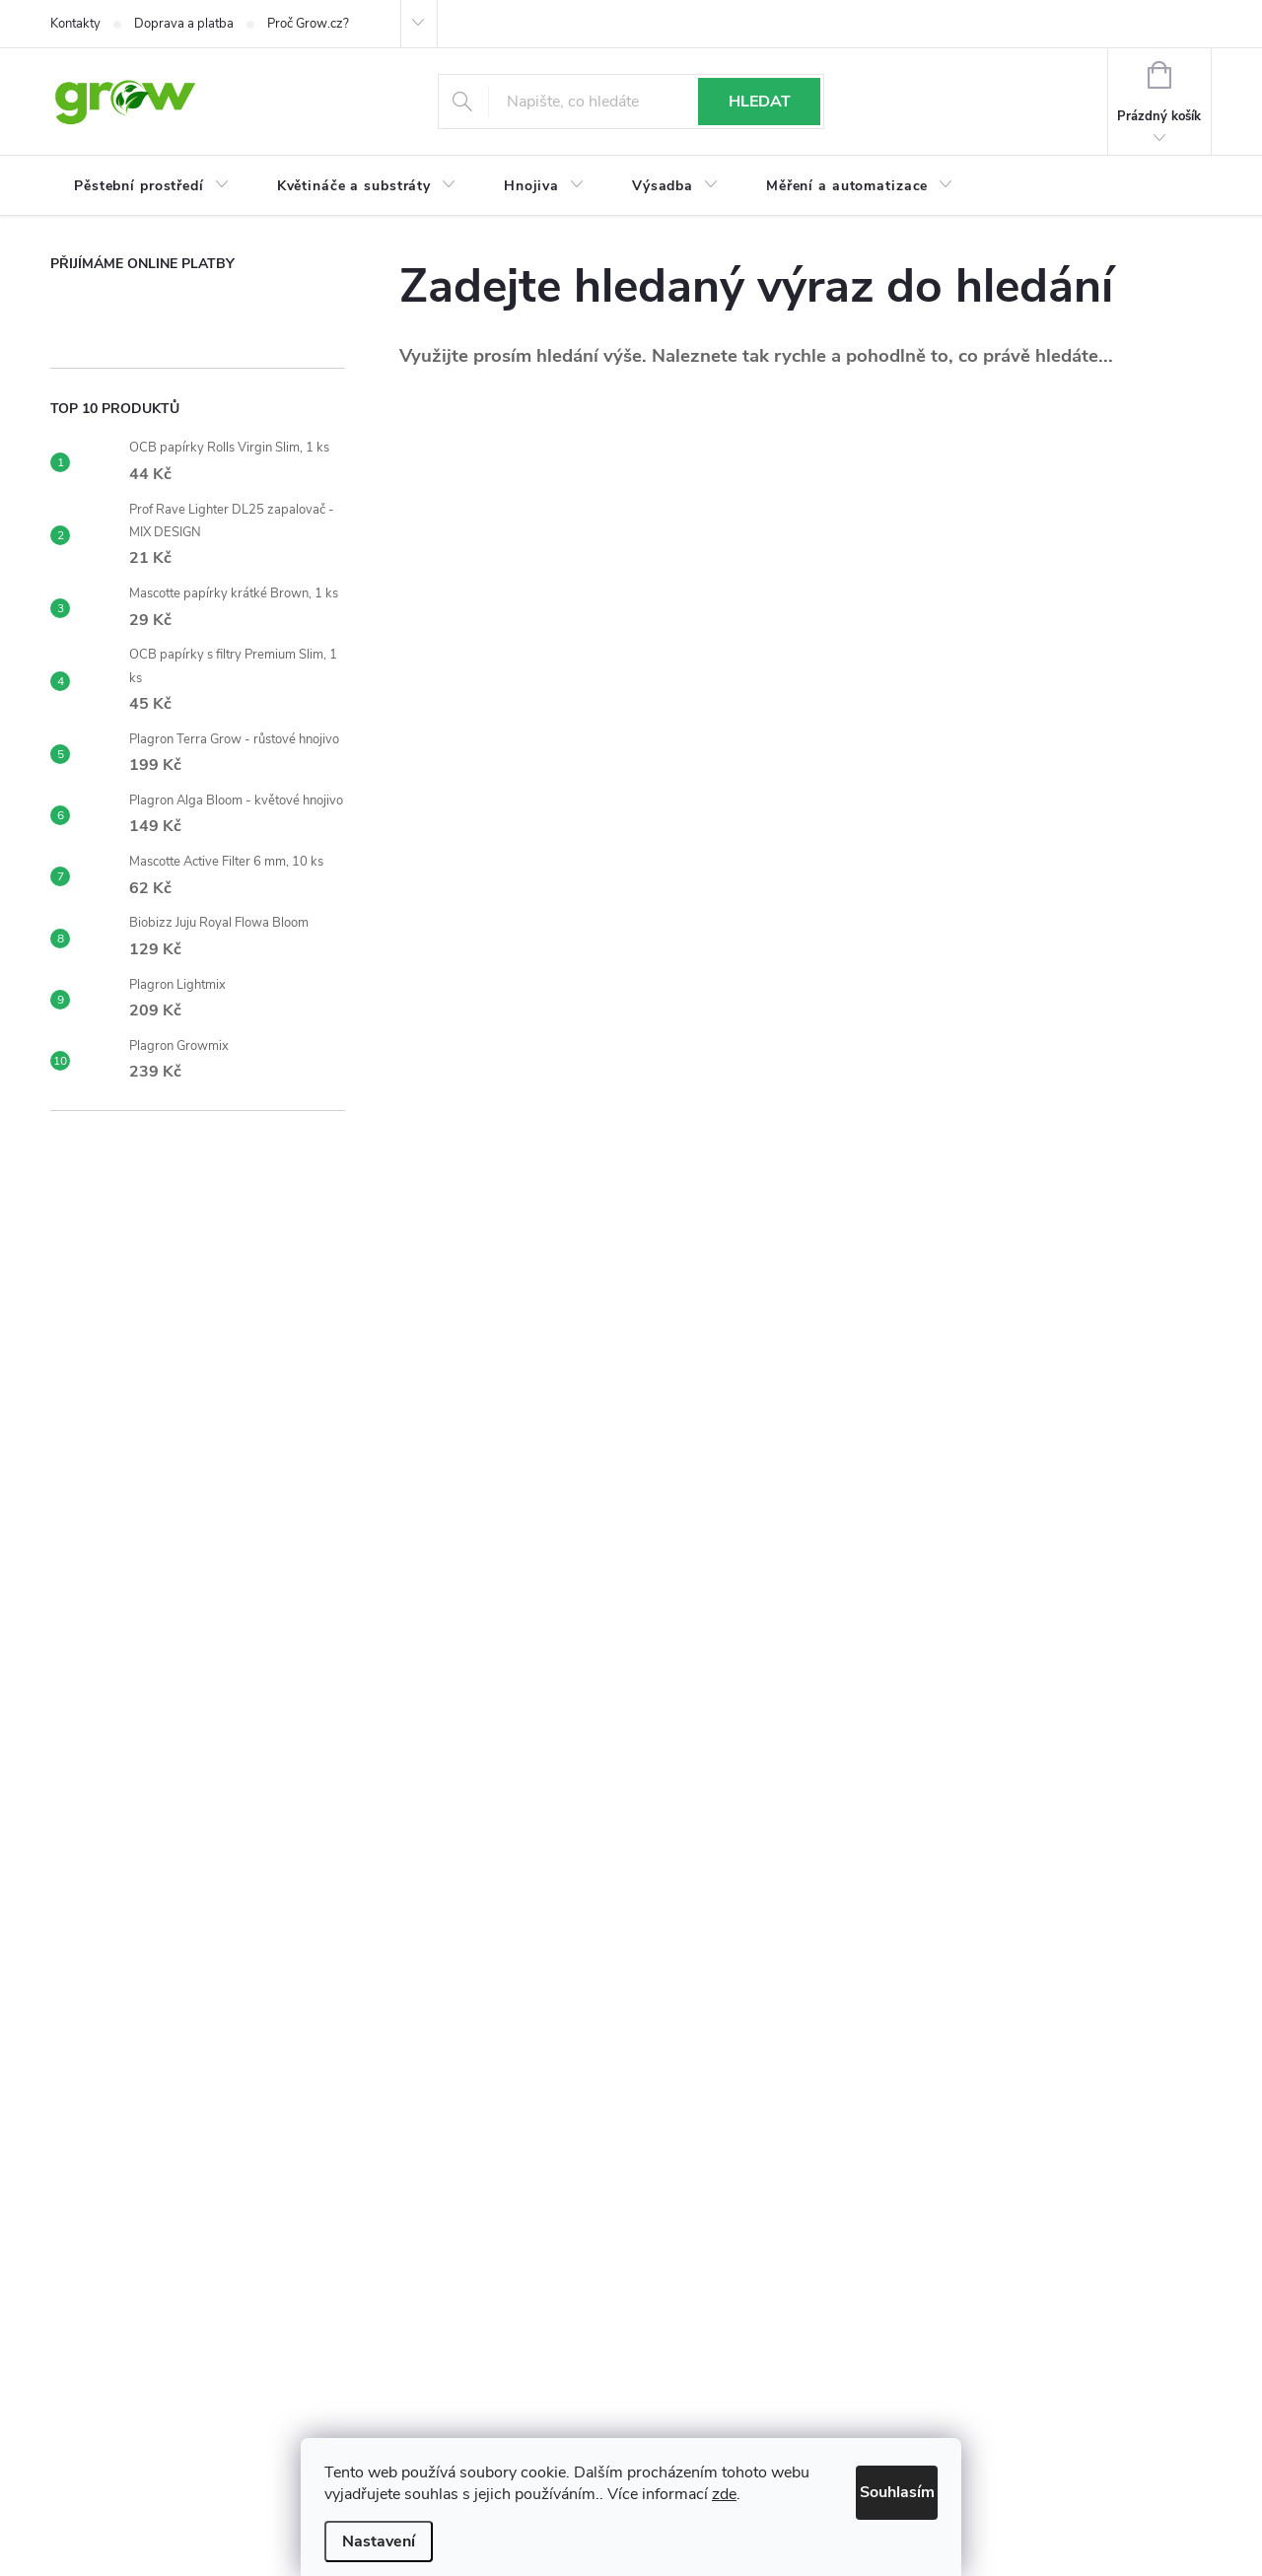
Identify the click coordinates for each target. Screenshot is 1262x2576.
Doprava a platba (184, 24)
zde (766, 2494)
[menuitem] (151, 186)
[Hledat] (631, 101)
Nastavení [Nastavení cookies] (378, 2541)
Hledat (760, 101)
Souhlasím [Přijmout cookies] (875, 2488)
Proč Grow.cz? (308, 24)
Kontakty (75, 24)
